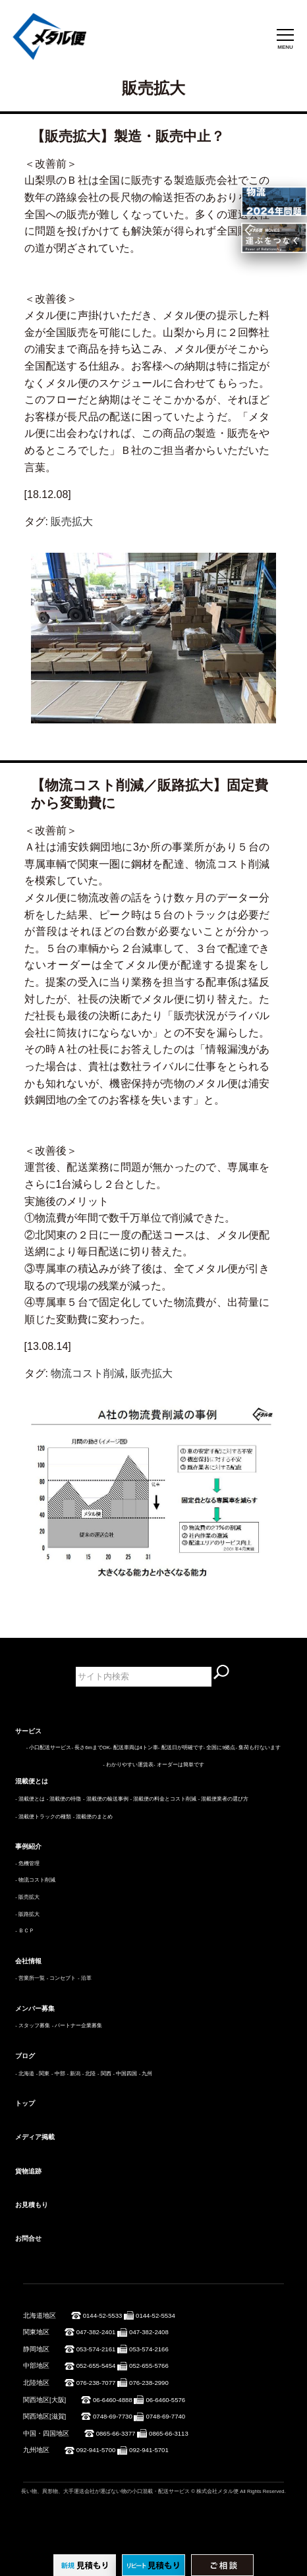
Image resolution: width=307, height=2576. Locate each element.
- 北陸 (89, 2074)
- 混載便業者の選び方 (223, 1799)
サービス (28, 1731)
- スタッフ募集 (32, 2026)
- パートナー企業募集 (77, 2026)
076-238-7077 (96, 2382)
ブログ (25, 2055)
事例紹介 (28, 1846)
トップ (25, 2103)
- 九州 (146, 2074)
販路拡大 (29, 1914)
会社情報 (28, 1961)
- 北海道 (24, 2074)
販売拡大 (72, 521)
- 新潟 (73, 2074)
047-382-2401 (96, 2332)
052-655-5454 (96, 2365)
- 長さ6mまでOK (90, 1747)
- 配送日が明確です (181, 1747)
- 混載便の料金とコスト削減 (163, 1799)
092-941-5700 (96, 2449)
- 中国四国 (125, 2074)
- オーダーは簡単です (179, 1765)
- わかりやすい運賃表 (128, 1765)
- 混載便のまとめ (93, 1817)
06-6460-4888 (112, 2399)
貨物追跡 (28, 2171)
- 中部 (58, 2074)
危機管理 (29, 1863)
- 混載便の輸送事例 (105, 1799)
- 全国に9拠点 (220, 1747)
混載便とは (31, 1781)
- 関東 (43, 2074)
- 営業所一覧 (30, 1978)
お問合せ (28, 2238)
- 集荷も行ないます (258, 1747)
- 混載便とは (30, 1799)
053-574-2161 (96, 2349)
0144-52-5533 (103, 2315)
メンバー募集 (35, 2008)
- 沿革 (85, 1978)
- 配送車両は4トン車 (134, 1747)
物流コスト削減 (88, 1373)
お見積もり (31, 2204)
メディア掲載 (35, 2137)
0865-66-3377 (116, 2433)
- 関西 (104, 2074)
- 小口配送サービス (49, 1747)
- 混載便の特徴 (64, 1799)
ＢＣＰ (26, 1931)
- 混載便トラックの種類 (43, 1817)
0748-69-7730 (112, 2416)
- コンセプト (61, 1978)
